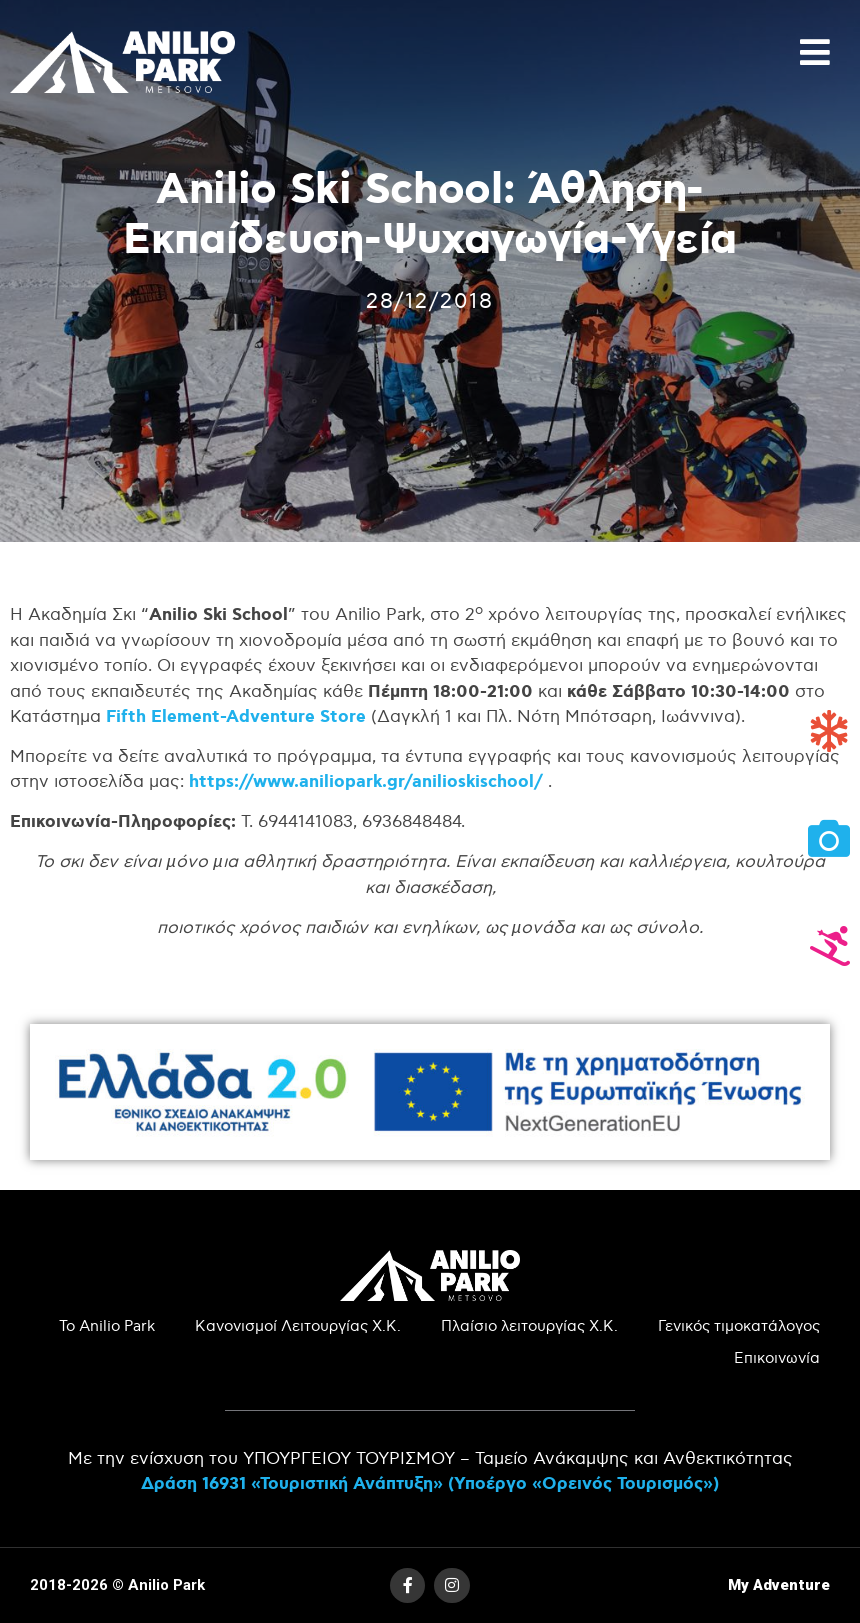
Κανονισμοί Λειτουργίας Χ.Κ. (298, 1326)
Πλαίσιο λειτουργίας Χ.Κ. (529, 1326)
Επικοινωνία (777, 1358)
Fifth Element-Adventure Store (236, 716)
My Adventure (779, 1585)
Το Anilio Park (107, 1326)
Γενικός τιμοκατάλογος (739, 1326)
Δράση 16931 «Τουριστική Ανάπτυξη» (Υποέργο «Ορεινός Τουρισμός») (430, 1483)
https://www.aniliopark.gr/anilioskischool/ (366, 781)
